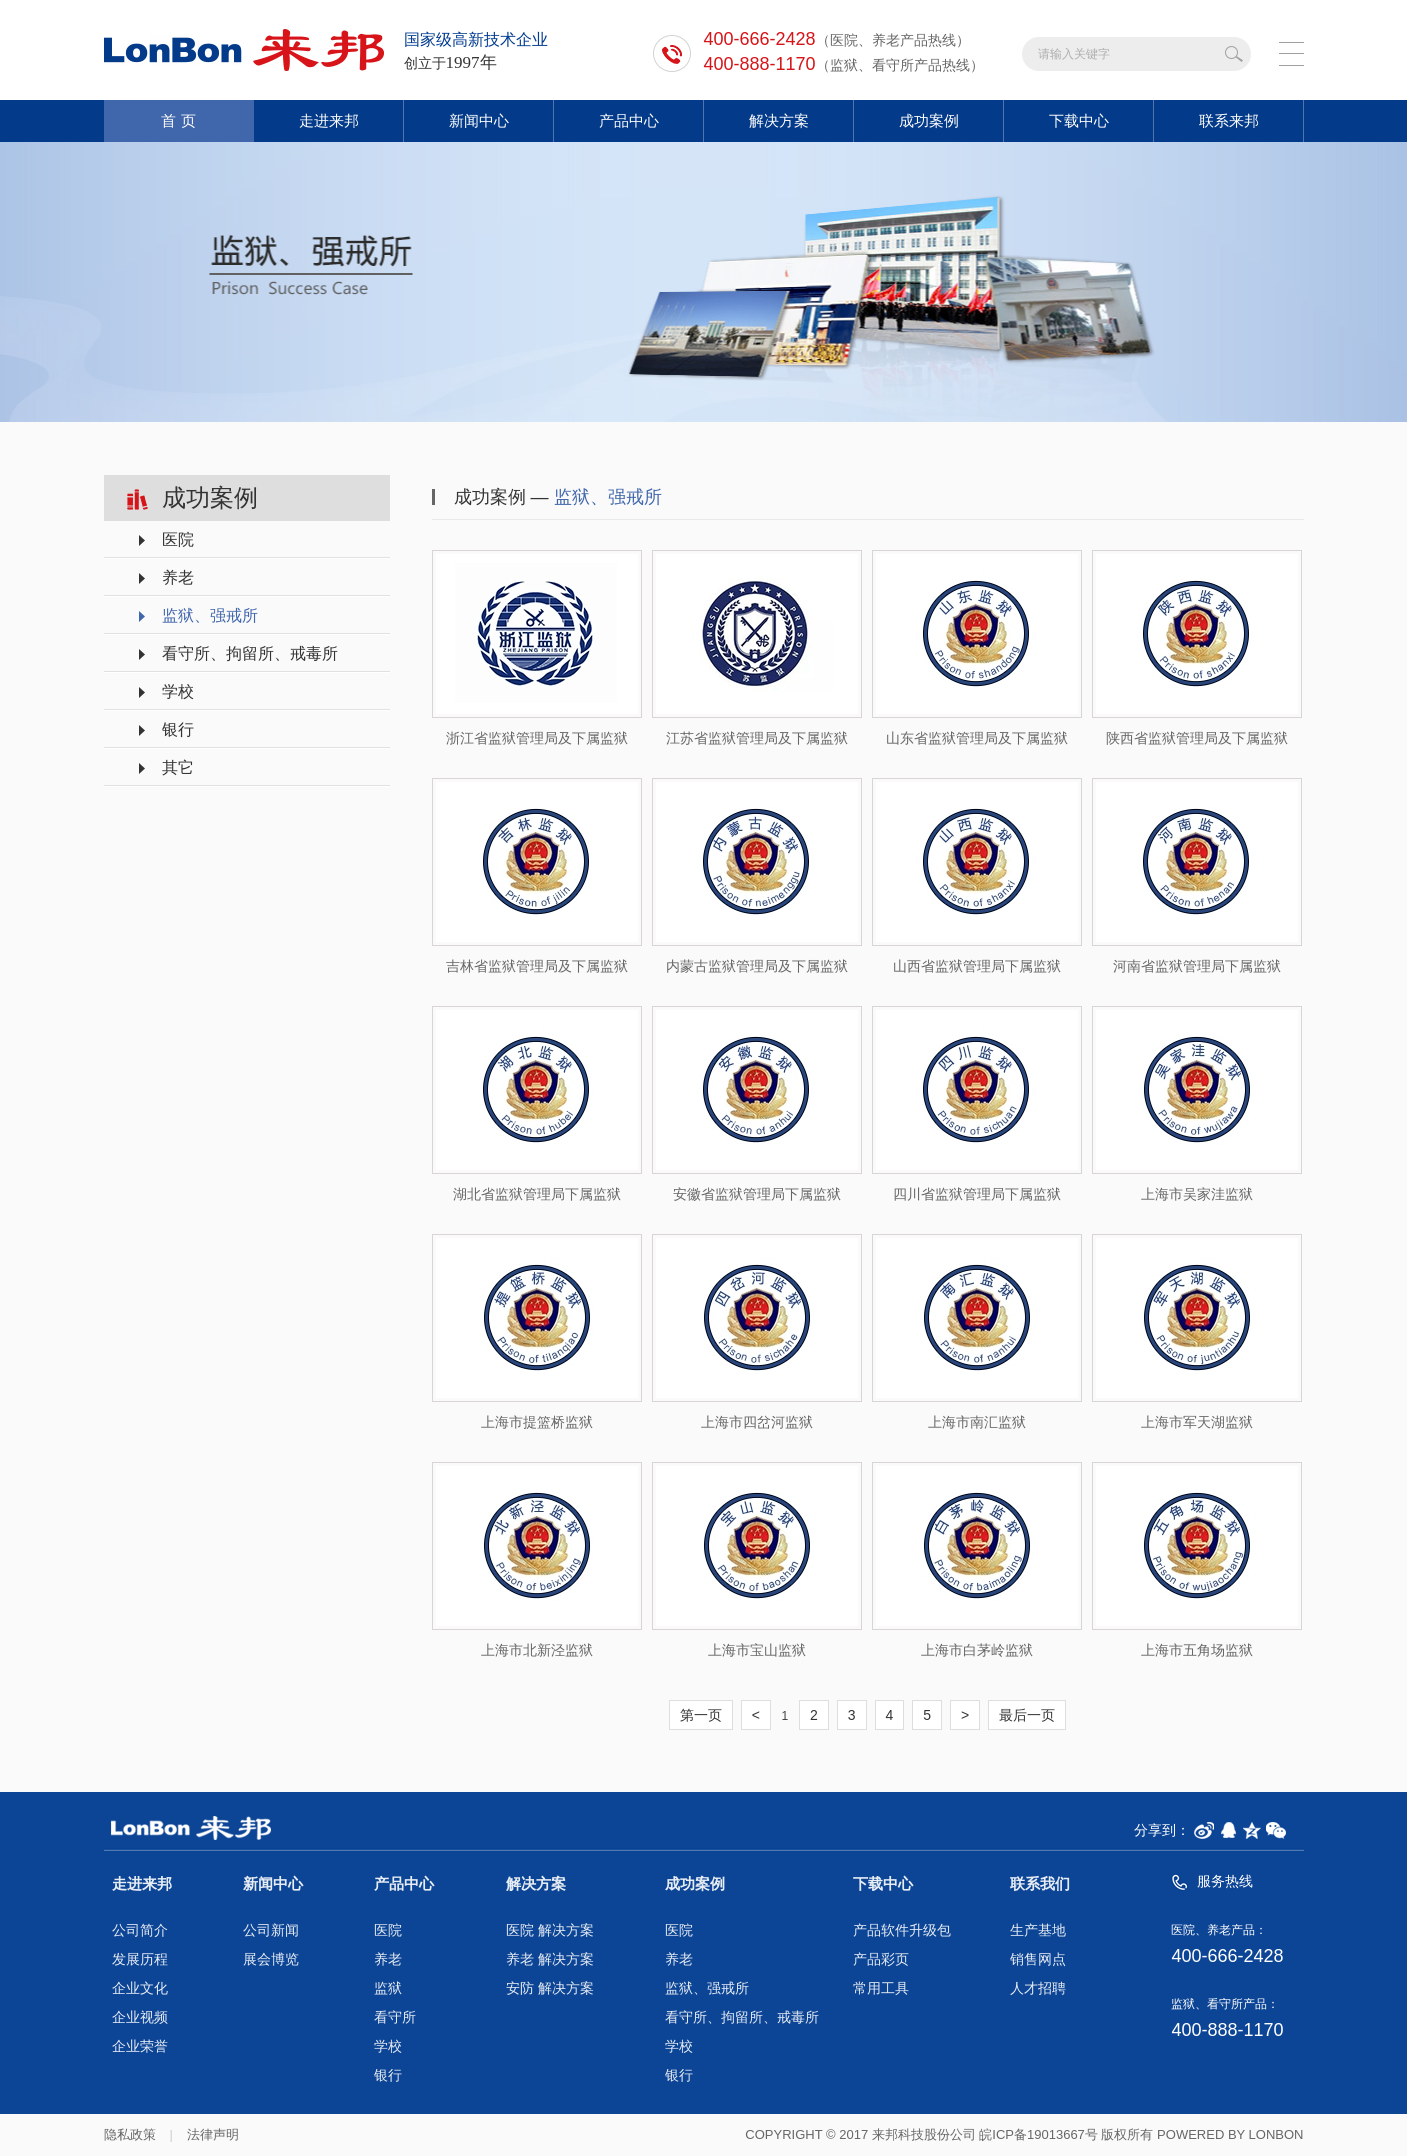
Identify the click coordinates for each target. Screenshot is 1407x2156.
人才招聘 (1038, 1988)
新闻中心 (479, 120)
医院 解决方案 (550, 1930)
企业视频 (140, 2017)
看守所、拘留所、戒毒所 (250, 653)
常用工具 (881, 1988)
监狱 (388, 1988)
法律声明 (213, 2134)
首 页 (178, 120)
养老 (178, 577)
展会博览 (271, 1959)
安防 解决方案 (550, 1988)
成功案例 (929, 120)
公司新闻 (271, 1930)
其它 (178, 767)
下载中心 (1079, 120)
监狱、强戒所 (210, 615)
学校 (178, 691)
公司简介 (140, 1930)
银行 (178, 729)
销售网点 (1038, 1959)
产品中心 (629, 120)
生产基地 (1038, 1930)
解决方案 (779, 120)
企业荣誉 (140, 2046)
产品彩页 (881, 1959)
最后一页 (1027, 1715)
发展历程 (140, 1959)
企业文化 (140, 1988)
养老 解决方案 (550, 1959)
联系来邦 (1229, 120)
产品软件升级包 (902, 1930)
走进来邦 (329, 120)
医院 (178, 539)
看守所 (395, 2017)
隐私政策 (130, 2134)
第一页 (701, 1715)
